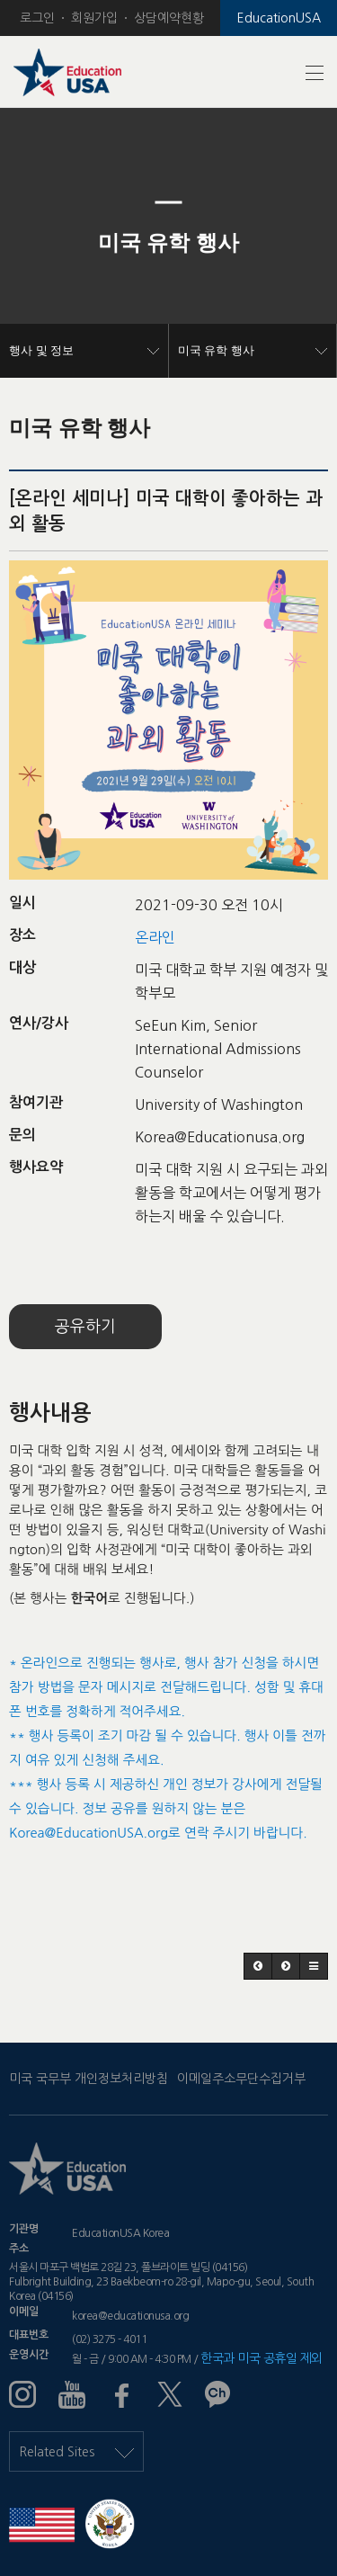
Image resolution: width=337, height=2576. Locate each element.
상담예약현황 (169, 18)
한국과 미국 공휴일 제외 (261, 2358)
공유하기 (85, 1327)
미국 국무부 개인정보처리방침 (88, 2078)
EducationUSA (279, 18)
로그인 (37, 18)
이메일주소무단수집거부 (241, 2078)
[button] (25, 243)
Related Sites (76, 2452)
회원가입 (94, 18)
